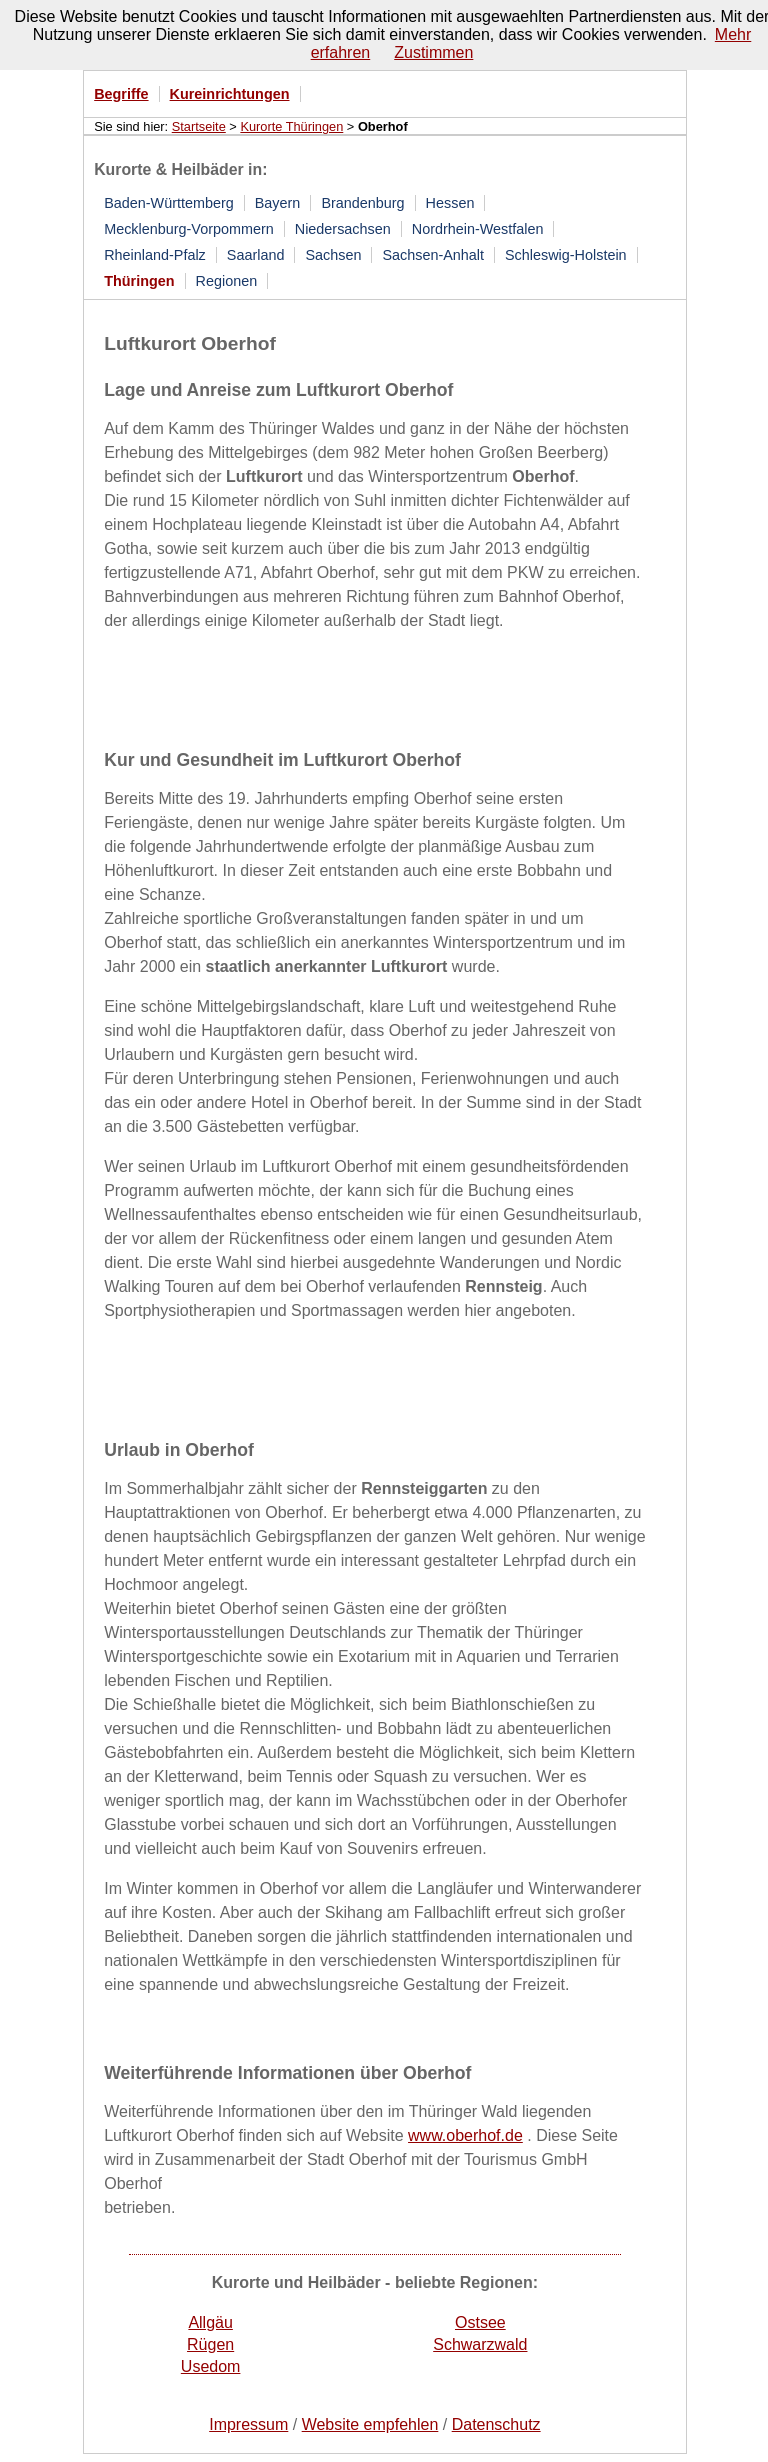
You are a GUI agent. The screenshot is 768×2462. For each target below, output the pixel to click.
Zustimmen (433, 52)
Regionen (227, 281)
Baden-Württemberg (169, 203)
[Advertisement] (338, 687)
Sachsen (333, 255)
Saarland (256, 255)
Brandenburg (362, 203)
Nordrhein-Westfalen (478, 229)
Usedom (211, 2366)
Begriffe (121, 94)
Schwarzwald (480, 2344)
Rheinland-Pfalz (155, 255)
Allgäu (210, 2322)
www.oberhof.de (465, 2135)
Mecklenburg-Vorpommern (189, 229)
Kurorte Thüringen (291, 126)
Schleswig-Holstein (566, 255)
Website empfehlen (370, 2424)
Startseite (199, 126)
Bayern (278, 203)
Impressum (248, 2424)
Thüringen (139, 281)
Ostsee (480, 2322)
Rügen (210, 2344)
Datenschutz (496, 2424)
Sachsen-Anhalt (433, 255)
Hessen (450, 203)
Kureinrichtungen (230, 94)
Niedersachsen (343, 229)
